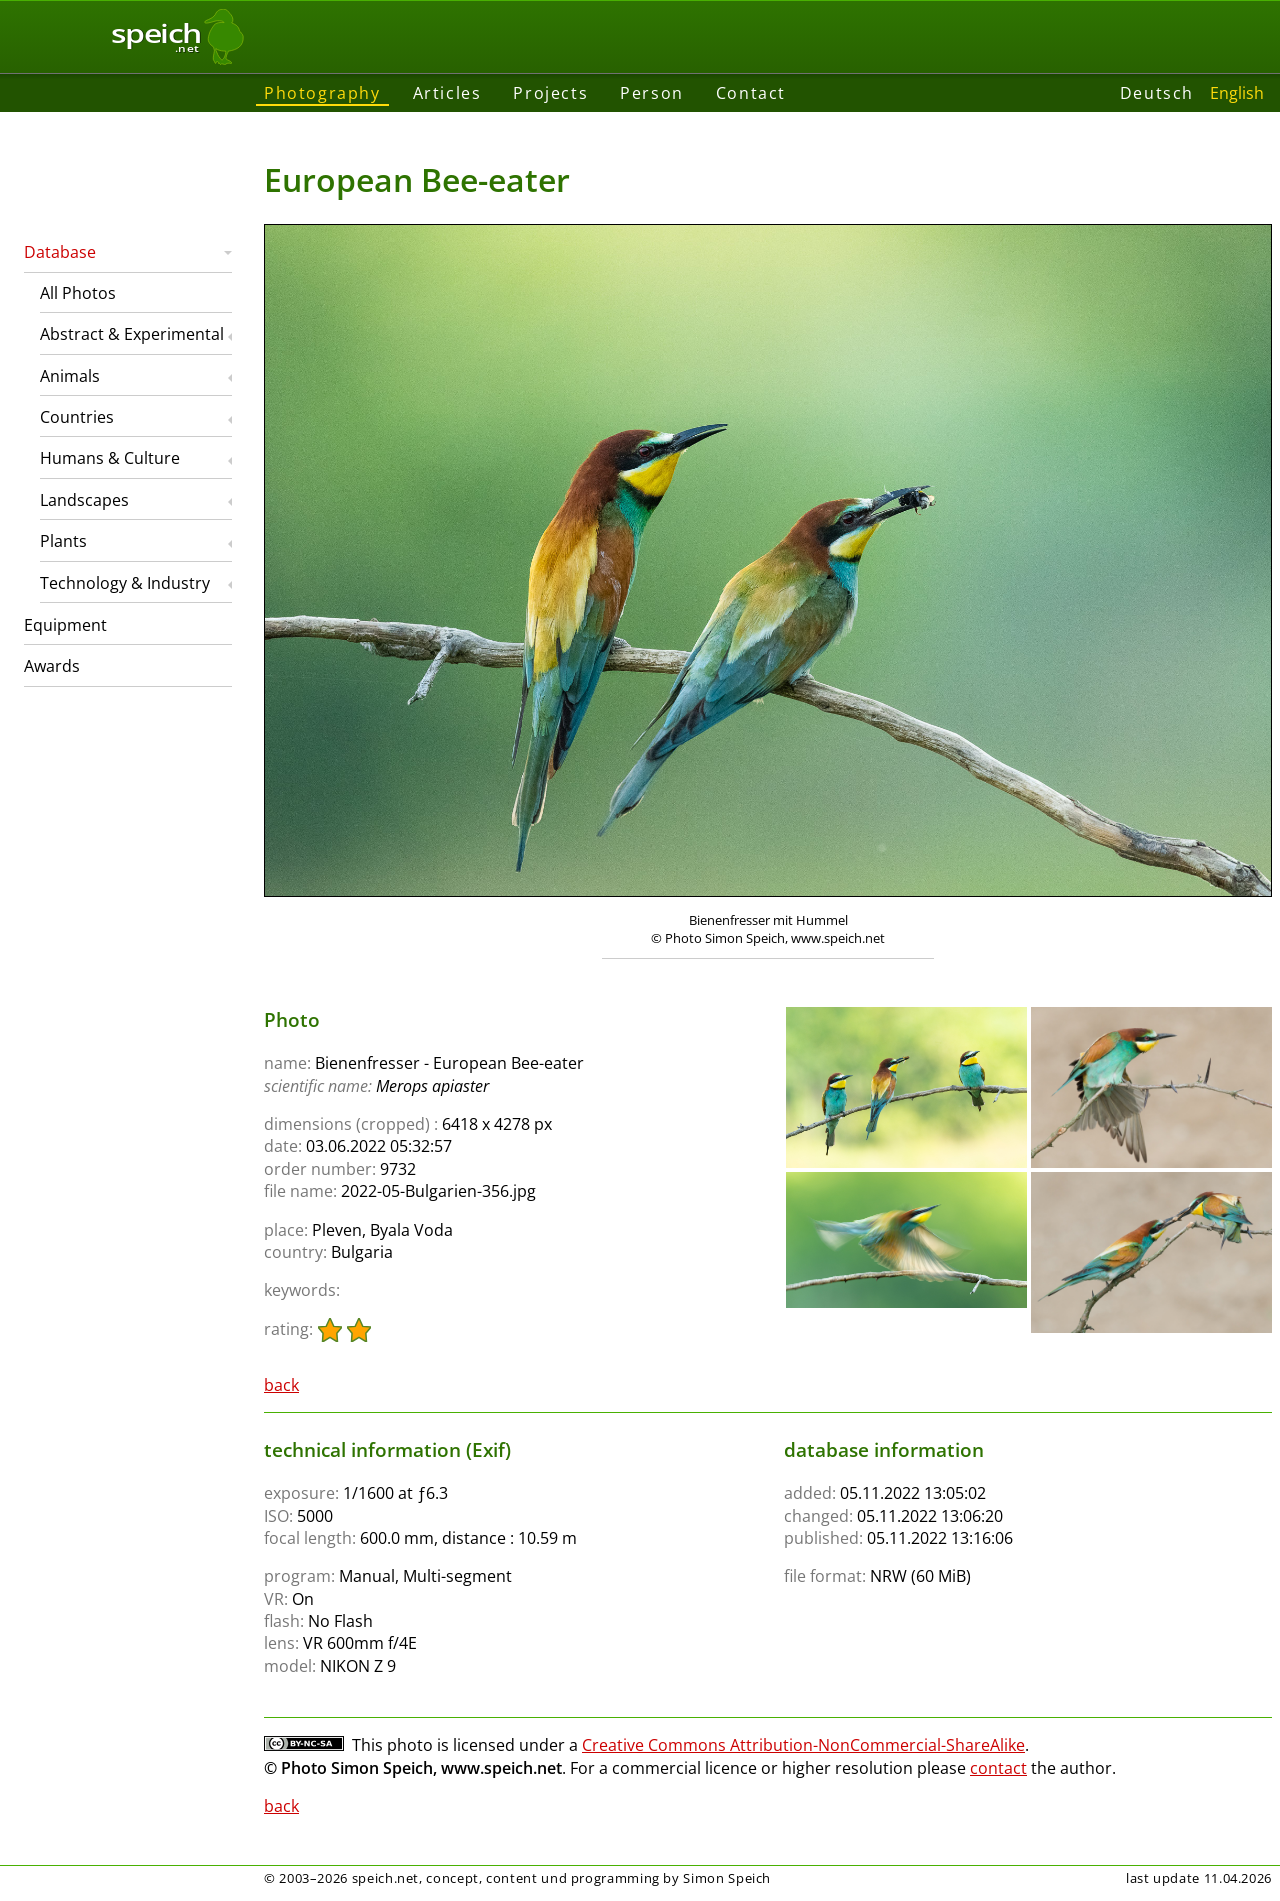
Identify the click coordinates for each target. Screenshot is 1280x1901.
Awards (52, 666)
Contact (751, 93)
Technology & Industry (125, 583)
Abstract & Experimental (132, 334)
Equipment (65, 625)
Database (60, 252)
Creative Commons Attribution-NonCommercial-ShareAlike (803, 1745)
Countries (77, 417)
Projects (550, 93)
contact (998, 1768)
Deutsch (1157, 93)
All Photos (78, 293)
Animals (70, 376)
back (281, 1385)
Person (652, 93)
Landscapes (84, 500)
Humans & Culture (110, 458)
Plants (63, 541)
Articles (447, 93)
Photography (322, 93)
